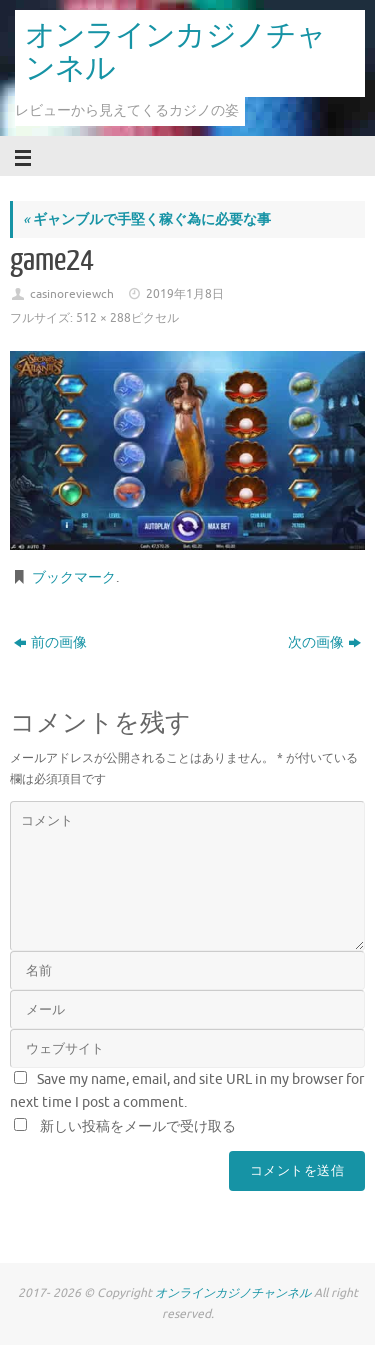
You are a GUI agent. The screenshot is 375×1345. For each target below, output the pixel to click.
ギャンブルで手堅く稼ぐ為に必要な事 (147, 219)
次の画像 (324, 642)
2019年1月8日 (185, 294)
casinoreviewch (72, 294)
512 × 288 (103, 318)
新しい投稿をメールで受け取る (138, 1126)
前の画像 (50, 642)
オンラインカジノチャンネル (175, 52)
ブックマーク (74, 577)
